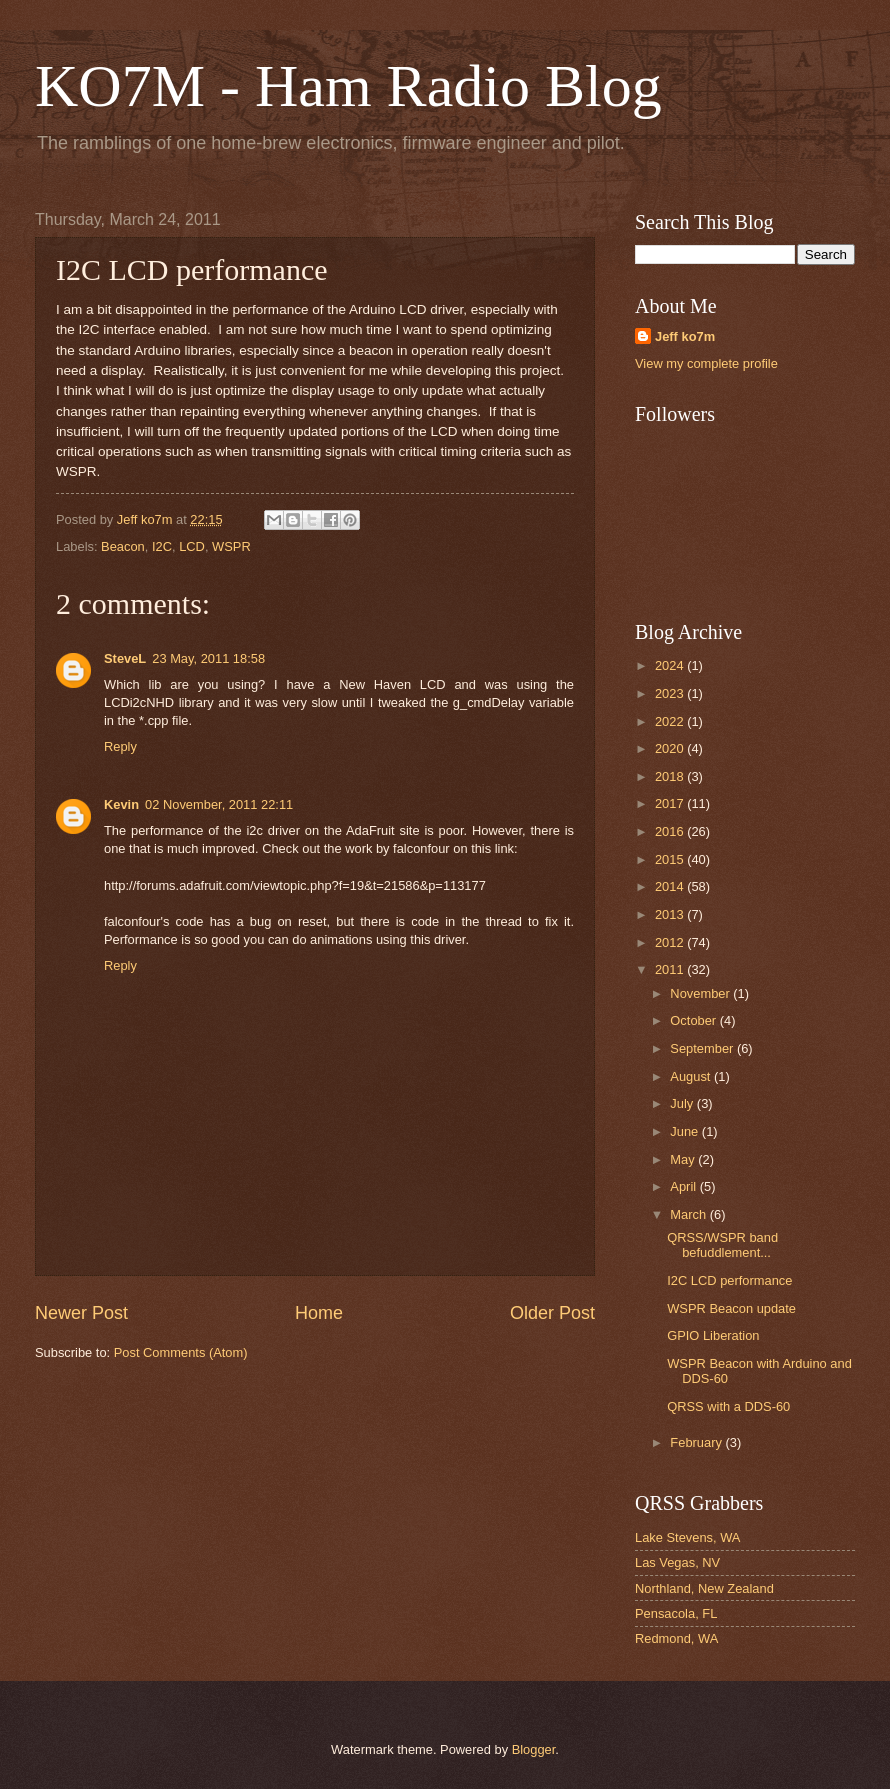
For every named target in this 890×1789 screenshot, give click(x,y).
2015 (671, 859)
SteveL (125, 658)
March (689, 1214)
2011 (671, 969)
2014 (671, 886)
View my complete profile (706, 363)
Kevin (121, 804)
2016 (671, 831)
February (697, 1442)
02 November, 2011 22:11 (219, 804)
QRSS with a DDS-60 (728, 1406)
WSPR (231, 546)
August (692, 1076)
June (686, 1131)
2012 (671, 942)
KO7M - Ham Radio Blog (348, 86)
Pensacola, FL (676, 1613)
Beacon (123, 546)
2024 (671, 665)
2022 (671, 721)
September (703, 1048)
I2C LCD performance (729, 1280)
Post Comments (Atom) (181, 1352)
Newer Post (81, 1313)
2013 (671, 914)
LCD (192, 546)
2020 (671, 748)
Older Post (552, 1313)
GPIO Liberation (713, 1335)
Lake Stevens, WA (687, 1537)
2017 (671, 803)
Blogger (534, 1749)
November (701, 993)
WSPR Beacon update (731, 1308)
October (694, 1020)
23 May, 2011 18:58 (208, 658)
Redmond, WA (676, 1638)
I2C (162, 546)
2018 (671, 776)
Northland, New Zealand (704, 1588)
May (684, 1159)
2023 (671, 693)
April (684, 1186)
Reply (120, 746)
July (683, 1103)
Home (319, 1313)
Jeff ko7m (685, 336)
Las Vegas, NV (677, 1562)
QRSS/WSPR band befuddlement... (722, 1245)
